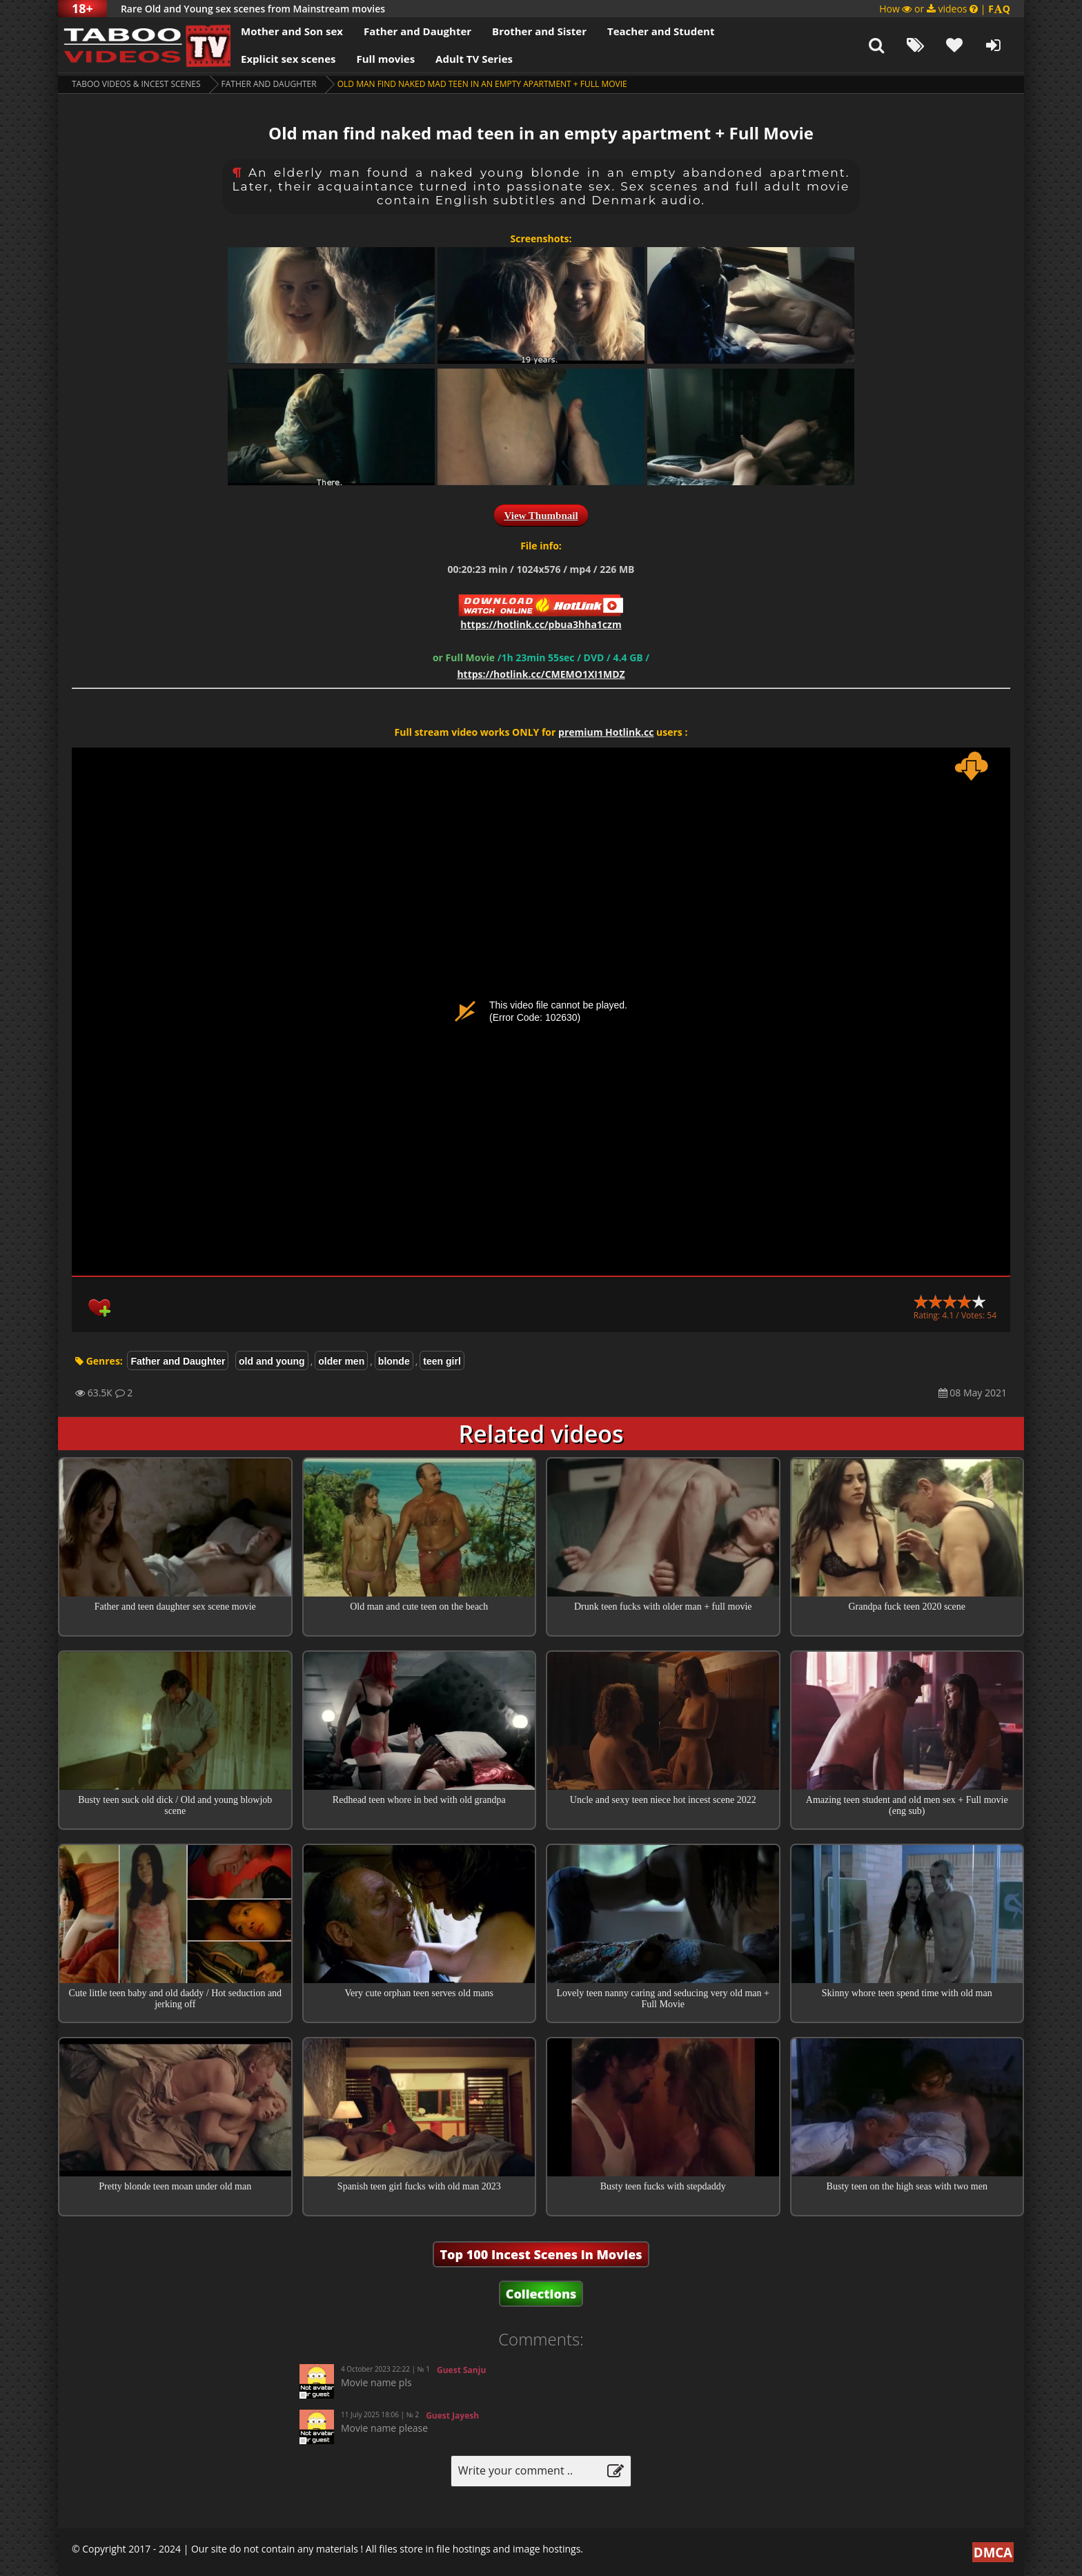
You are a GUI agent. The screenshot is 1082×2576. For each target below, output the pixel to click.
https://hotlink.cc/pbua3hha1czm (540, 624)
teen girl (441, 1361)
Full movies (386, 59)
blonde (394, 1361)
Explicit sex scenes (288, 59)
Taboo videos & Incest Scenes (136, 84)
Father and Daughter (417, 31)
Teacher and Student (660, 31)
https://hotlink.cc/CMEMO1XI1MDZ (540, 674)
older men (341, 1361)
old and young (272, 1361)
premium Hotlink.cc (605, 732)
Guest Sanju (461, 2370)
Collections (541, 2293)
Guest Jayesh (452, 2415)
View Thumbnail (541, 515)
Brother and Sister (539, 31)
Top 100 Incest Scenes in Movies (541, 2254)
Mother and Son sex (292, 31)
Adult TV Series (474, 59)
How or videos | (944, 8)
